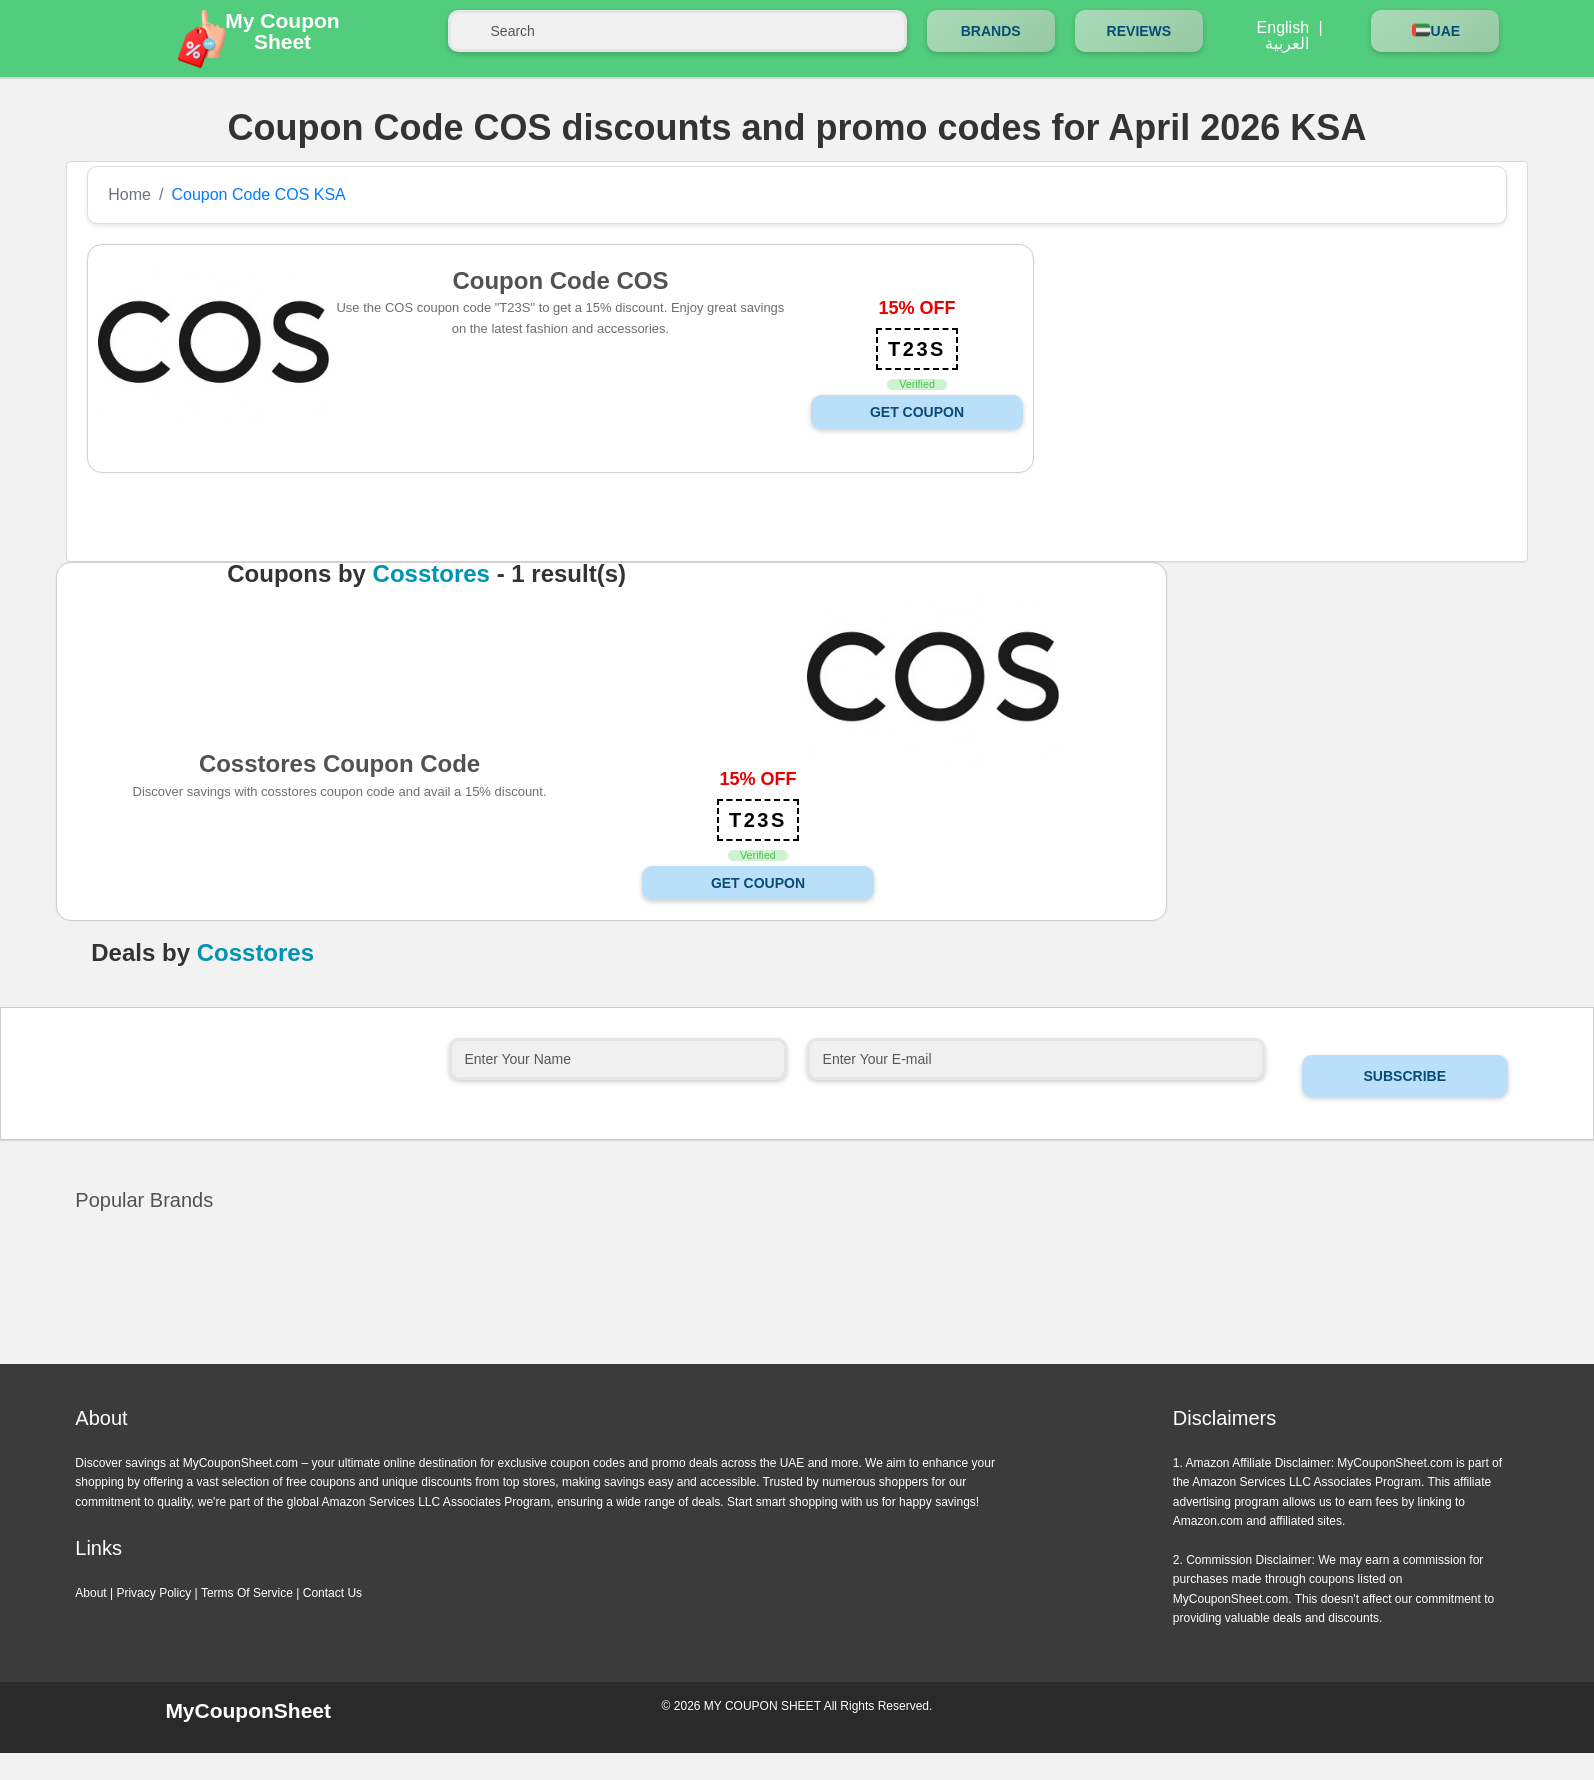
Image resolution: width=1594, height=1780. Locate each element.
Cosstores (431, 574)
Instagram (1346, 1716)
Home (129, 195)
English (1283, 28)
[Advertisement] (1266, 384)
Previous (774, 1360)
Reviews (1139, 31)
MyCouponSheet (248, 1710)
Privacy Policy (153, 1593)
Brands (991, 31)
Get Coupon (917, 412)
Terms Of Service (247, 1593)
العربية (1287, 44)
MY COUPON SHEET (762, 1706)
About (90, 1593)
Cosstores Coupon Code (339, 763)
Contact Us (332, 1593)
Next (820, 1360)
